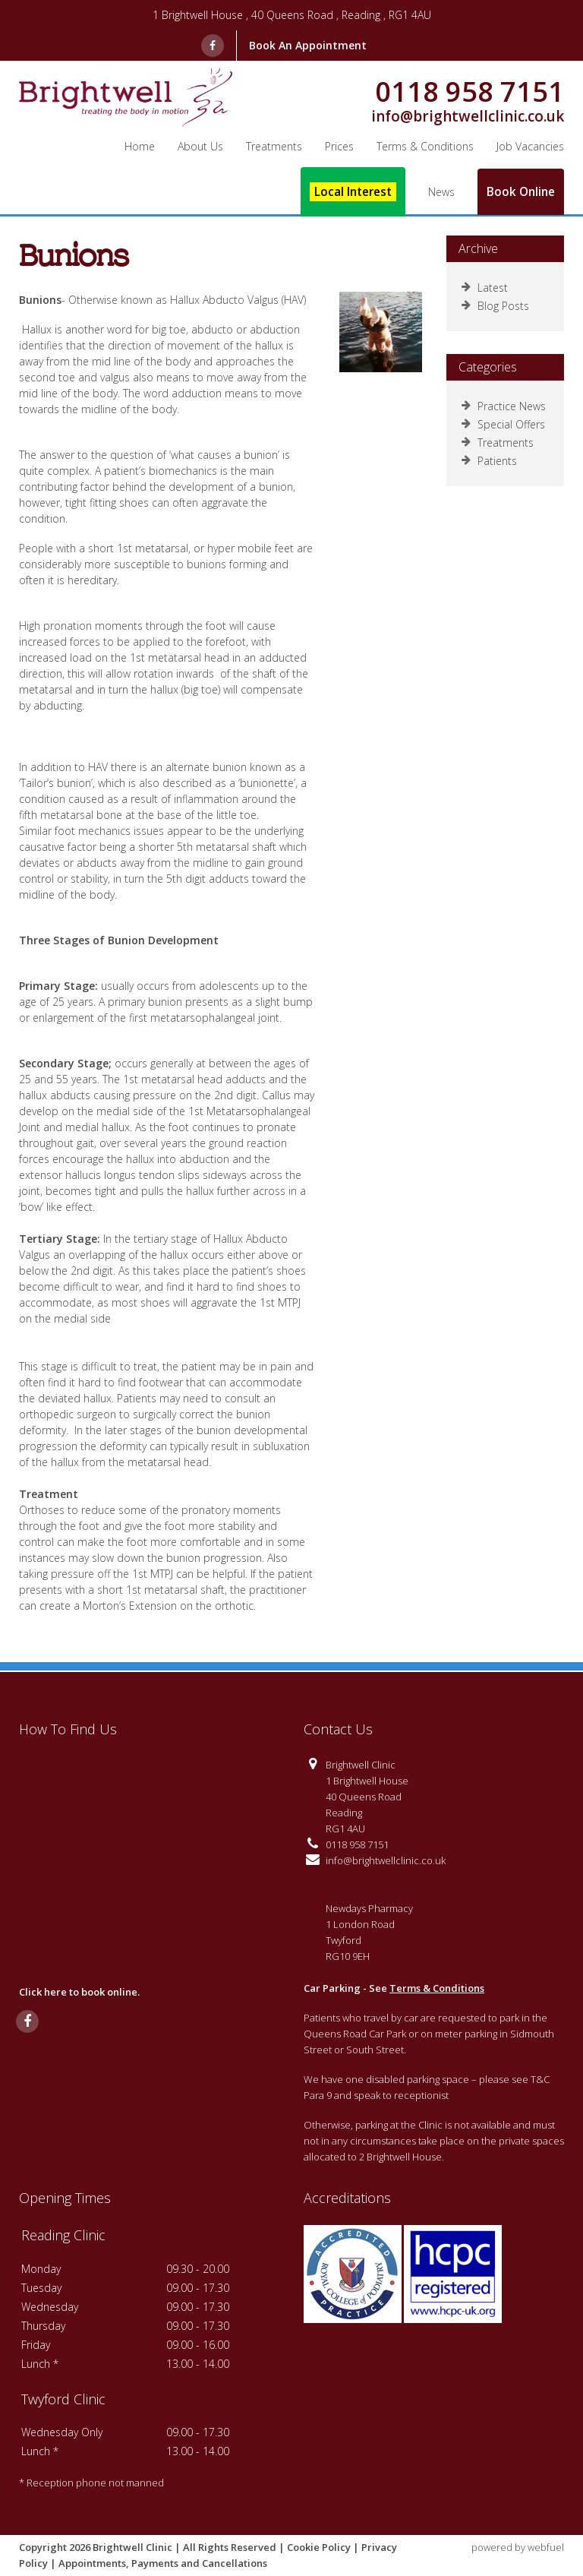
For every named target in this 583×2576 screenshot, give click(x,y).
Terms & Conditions (436, 1988)
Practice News (504, 406)
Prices (339, 146)
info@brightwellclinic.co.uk (467, 117)
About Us (200, 146)
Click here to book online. (79, 1992)
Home (139, 146)
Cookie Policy (319, 2547)
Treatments (274, 146)
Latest (485, 287)
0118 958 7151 (469, 92)
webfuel (546, 2547)
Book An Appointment (308, 45)
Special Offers (503, 424)
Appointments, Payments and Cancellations (162, 2563)
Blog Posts (495, 306)
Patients (489, 461)
